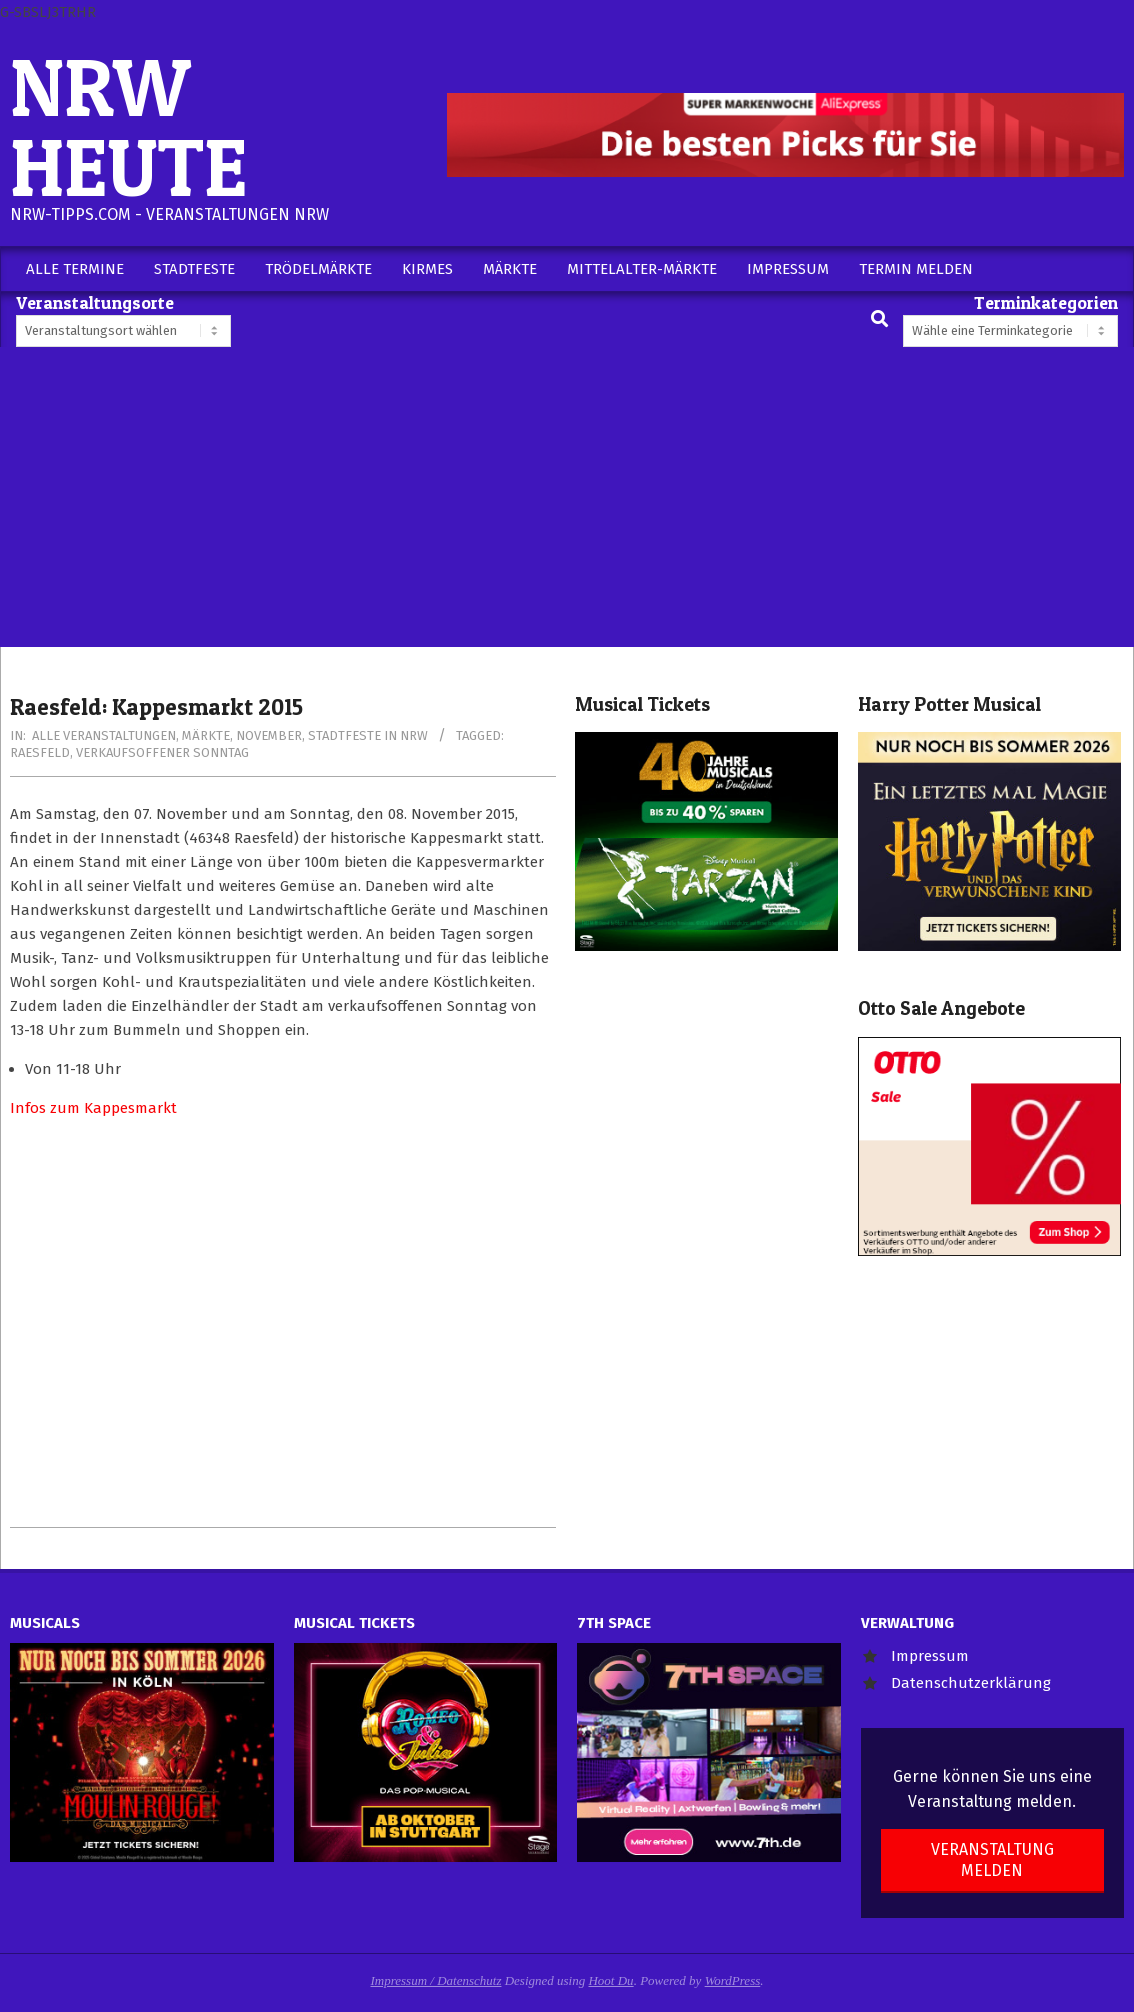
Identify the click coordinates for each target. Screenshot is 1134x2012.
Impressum (930, 1656)
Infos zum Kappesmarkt (93, 1108)
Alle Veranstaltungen (104, 735)
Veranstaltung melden (992, 1860)
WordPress (733, 1980)
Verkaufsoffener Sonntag (162, 752)
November (269, 735)
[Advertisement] (567, 497)
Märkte (206, 735)
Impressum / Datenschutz (436, 1980)
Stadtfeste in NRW (368, 735)
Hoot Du (610, 1980)
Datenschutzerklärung (971, 1683)
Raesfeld (40, 752)
